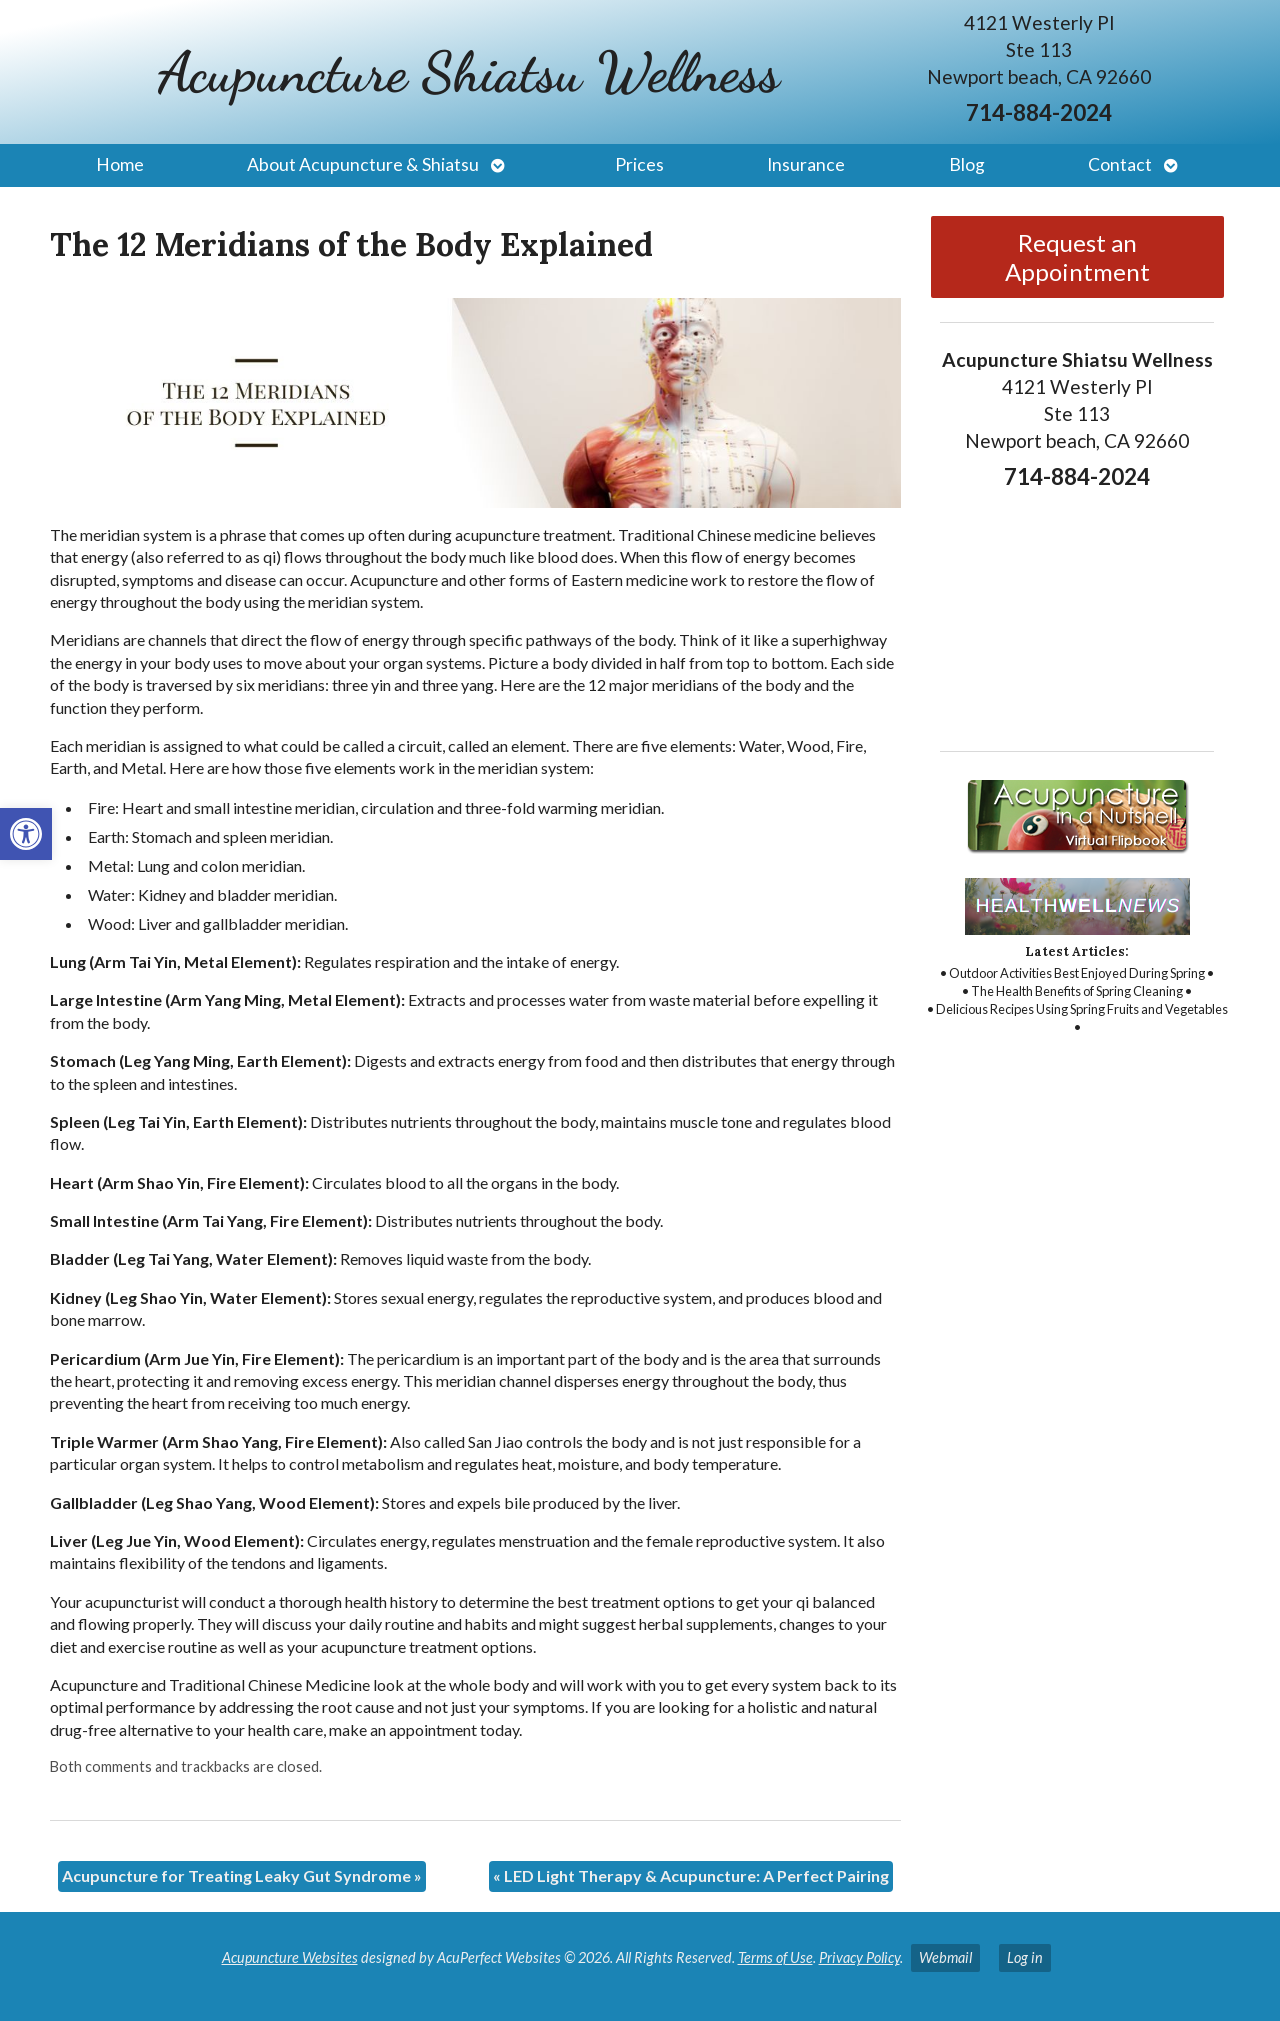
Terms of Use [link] (775, 1957)
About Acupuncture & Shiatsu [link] (363, 164)
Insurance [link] (806, 164)
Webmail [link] (945, 1957)
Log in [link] (1025, 1957)
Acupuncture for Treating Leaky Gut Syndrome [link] (242, 1875)
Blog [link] (967, 164)
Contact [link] (1120, 164)
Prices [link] (639, 164)
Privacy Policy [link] (859, 1957)
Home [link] (120, 164)
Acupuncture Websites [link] (290, 1957)
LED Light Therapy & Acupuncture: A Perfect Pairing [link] (691, 1875)
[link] (26, 834)
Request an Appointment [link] (1077, 257)
